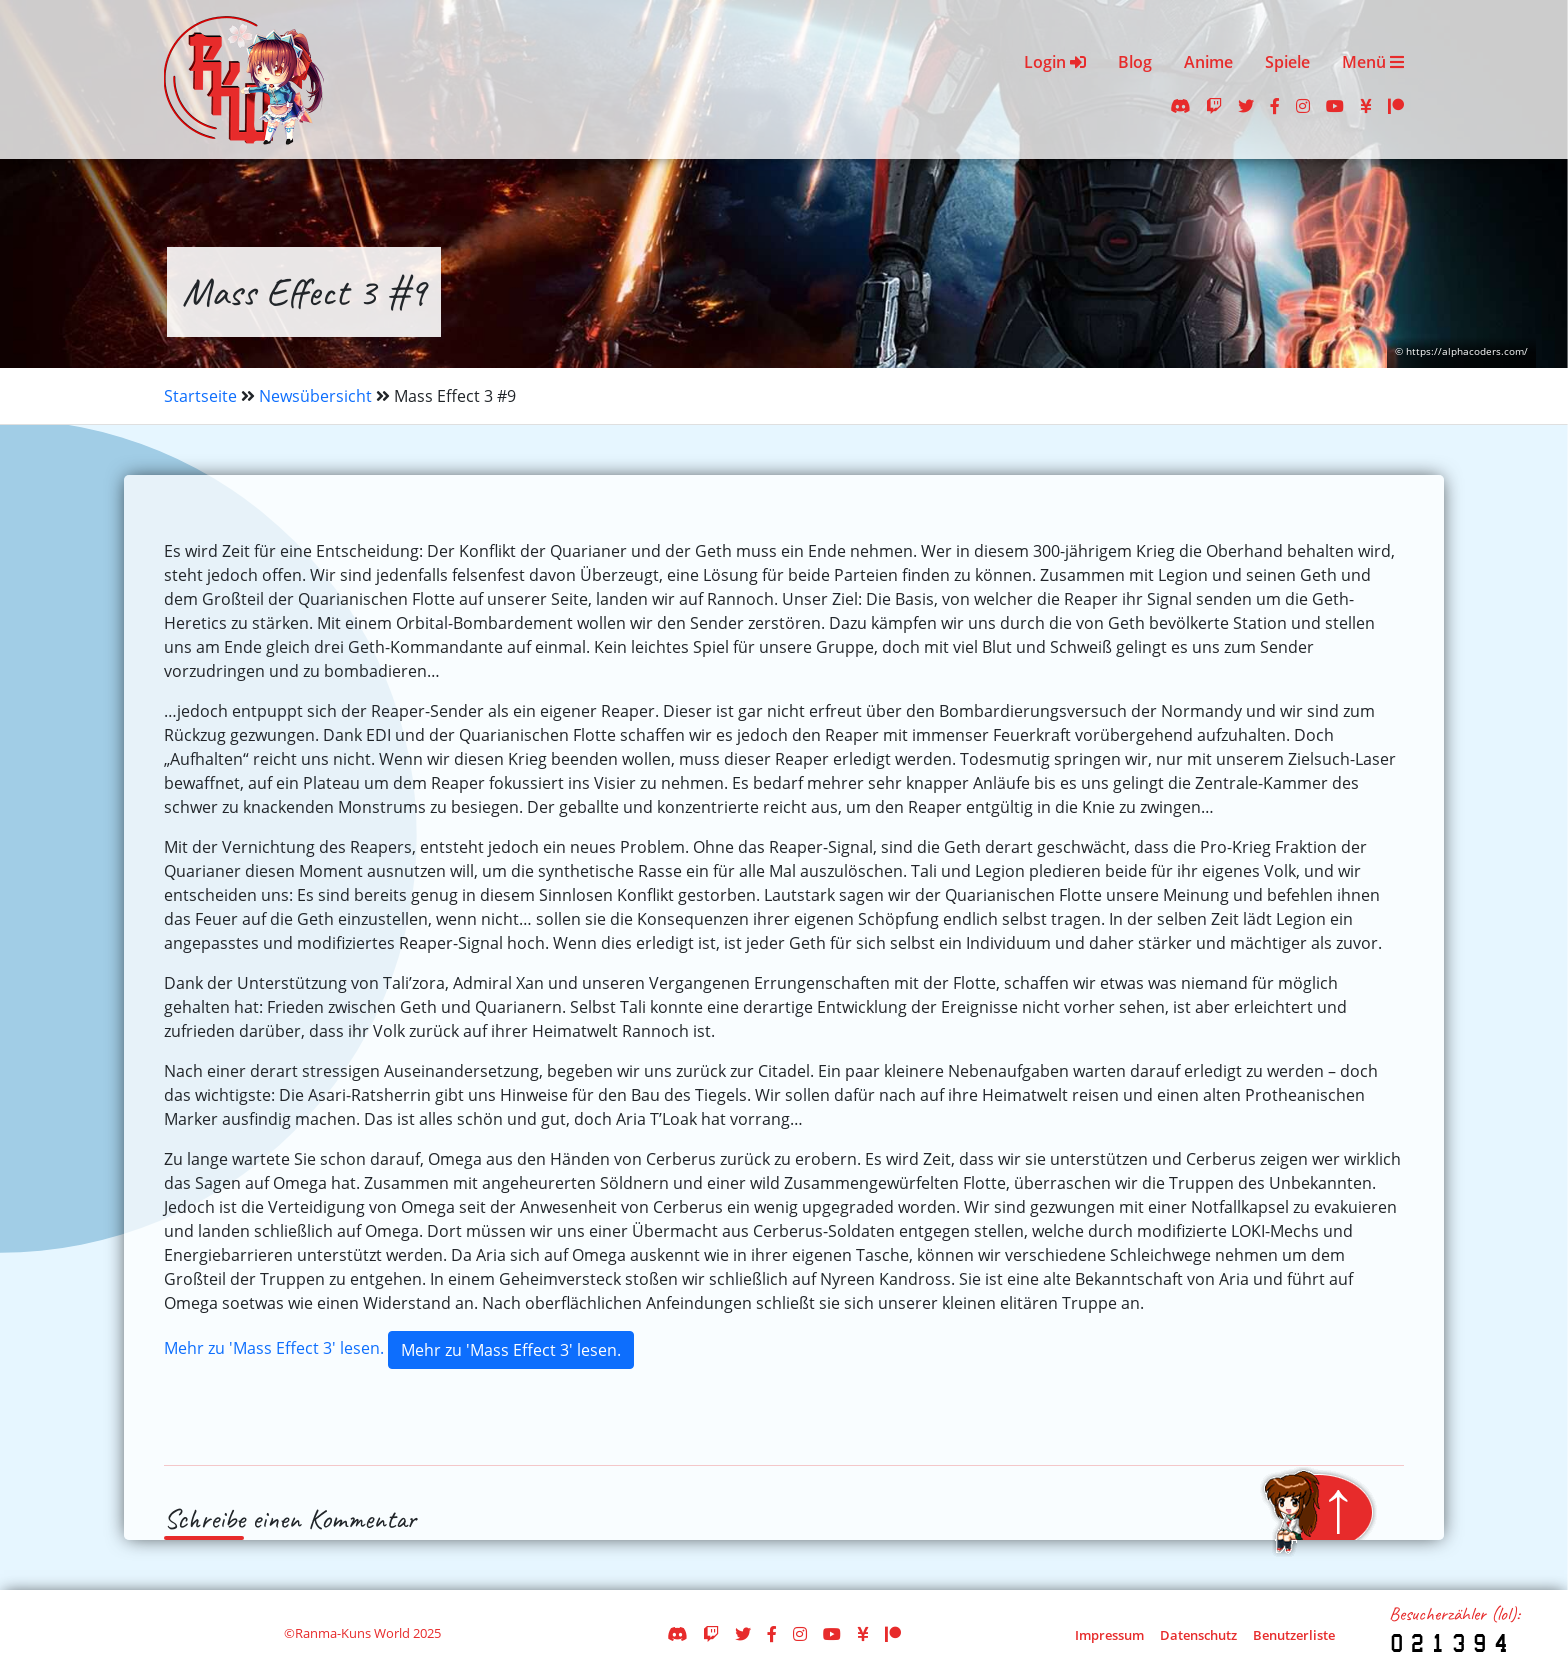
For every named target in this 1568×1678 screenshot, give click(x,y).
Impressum (1109, 1635)
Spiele (1287, 62)
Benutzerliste (1294, 1635)
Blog (1135, 62)
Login (1055, 62)
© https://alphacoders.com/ (1461, 351)
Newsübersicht (315, 396)
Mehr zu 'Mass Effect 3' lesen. (274, 1348)
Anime (1208, 62)
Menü (1373, 62)
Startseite (200, 396)
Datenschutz (1198, 1635)
